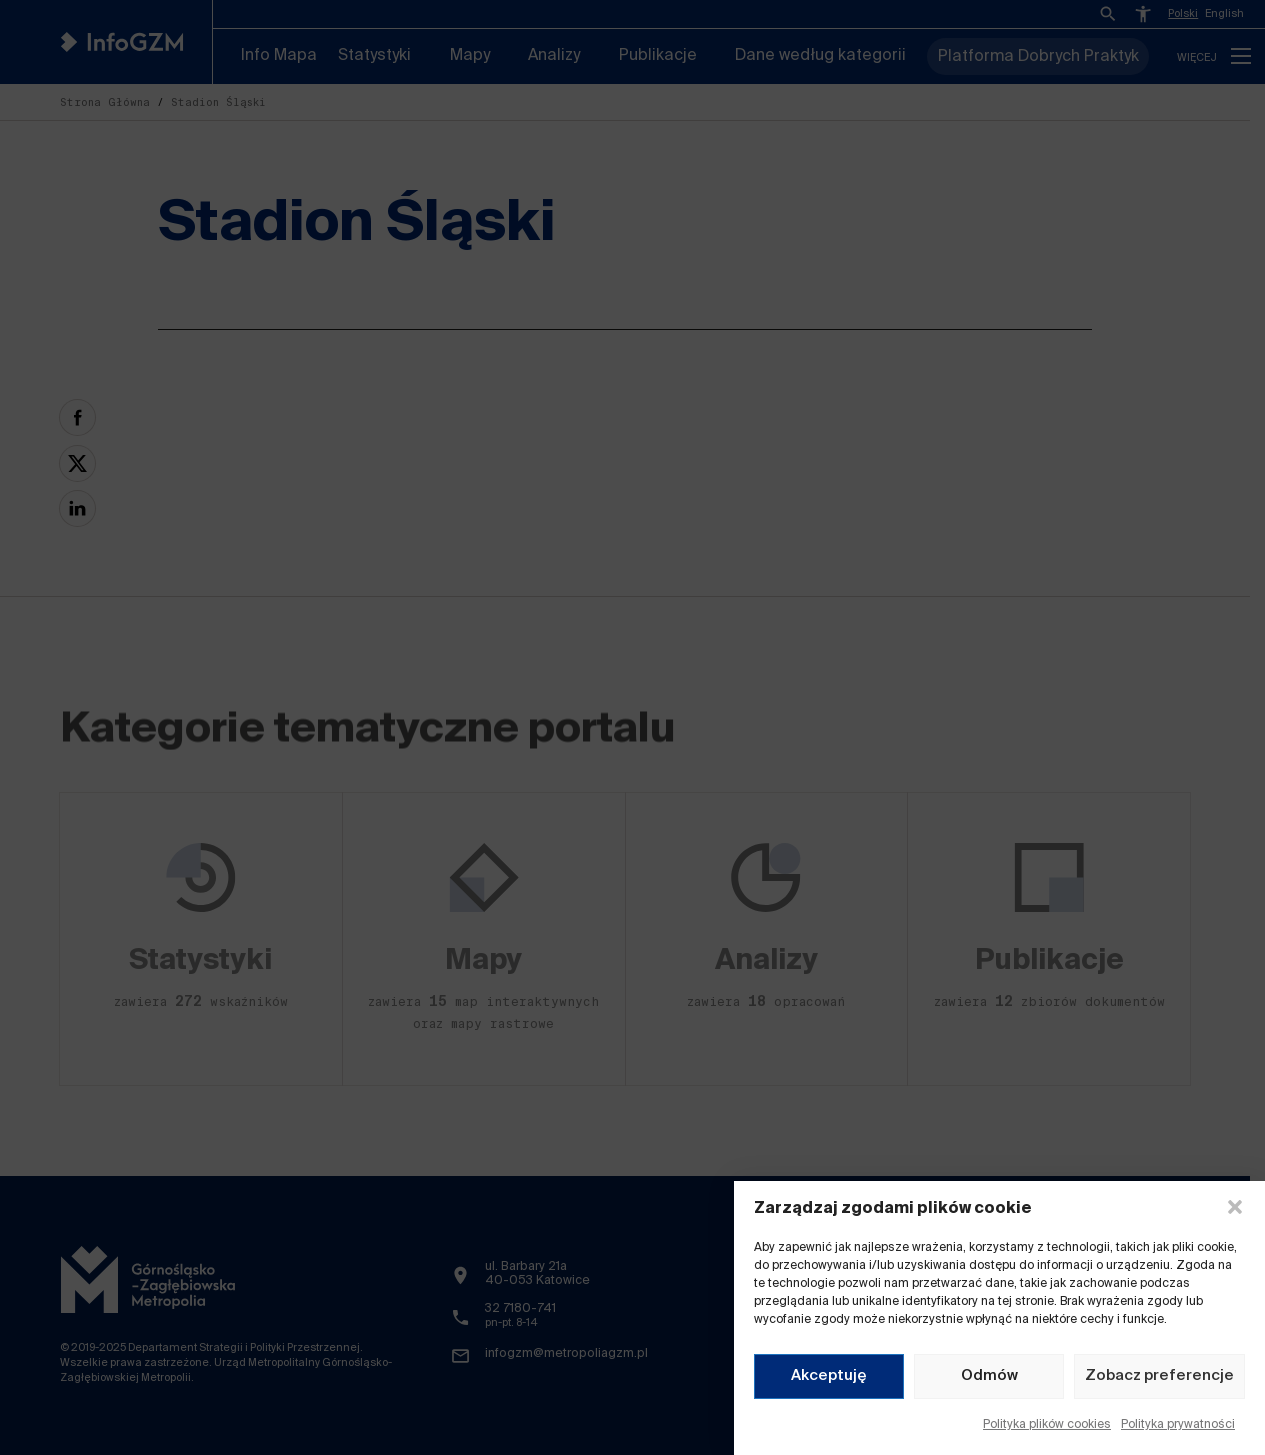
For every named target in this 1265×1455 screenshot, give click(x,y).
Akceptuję (829, 1375)
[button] (1235, 1207)
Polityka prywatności (1178, 1425)
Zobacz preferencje (1159, 1375)
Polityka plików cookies (1047, 1425)
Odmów (989, 1375)
